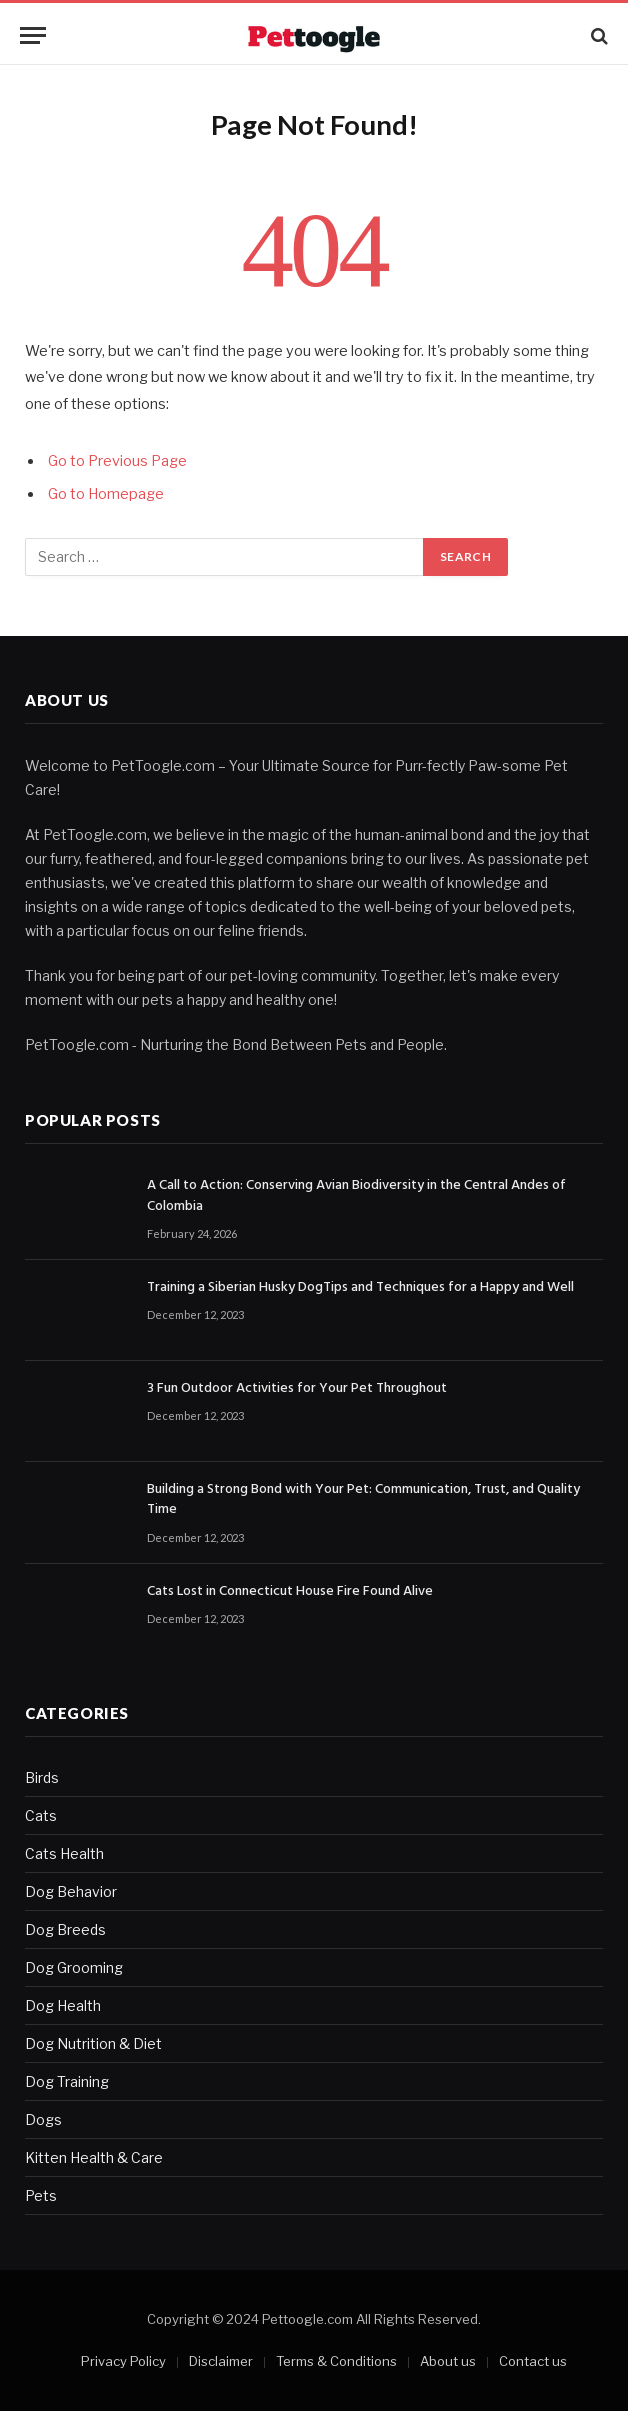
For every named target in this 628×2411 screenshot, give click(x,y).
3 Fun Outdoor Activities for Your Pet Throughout (297, 1389)
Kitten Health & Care (94, 2157)
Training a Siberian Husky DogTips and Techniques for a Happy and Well (360, 1288)
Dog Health (63, 2005)
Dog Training (67, 2081)
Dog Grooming (74, 1967)
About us (448, 2361)
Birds (42, 1777)
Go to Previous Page (117, 461)
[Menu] (33, 35)
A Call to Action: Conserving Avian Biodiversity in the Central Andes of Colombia (356, 1196)
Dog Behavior (71, 1891)
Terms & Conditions (336, 2361)
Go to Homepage (106, 494)
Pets (41, 2195)
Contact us (533, 2361)
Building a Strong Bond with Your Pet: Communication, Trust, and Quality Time (363, 1500)
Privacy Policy (123, 2361)
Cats (41, 1815)
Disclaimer (221, 2361)
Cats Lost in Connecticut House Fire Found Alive (290, 1592)
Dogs (43, 2119)
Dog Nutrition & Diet (93, 2043)
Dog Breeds (65, 1929)
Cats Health (64, 1853)
